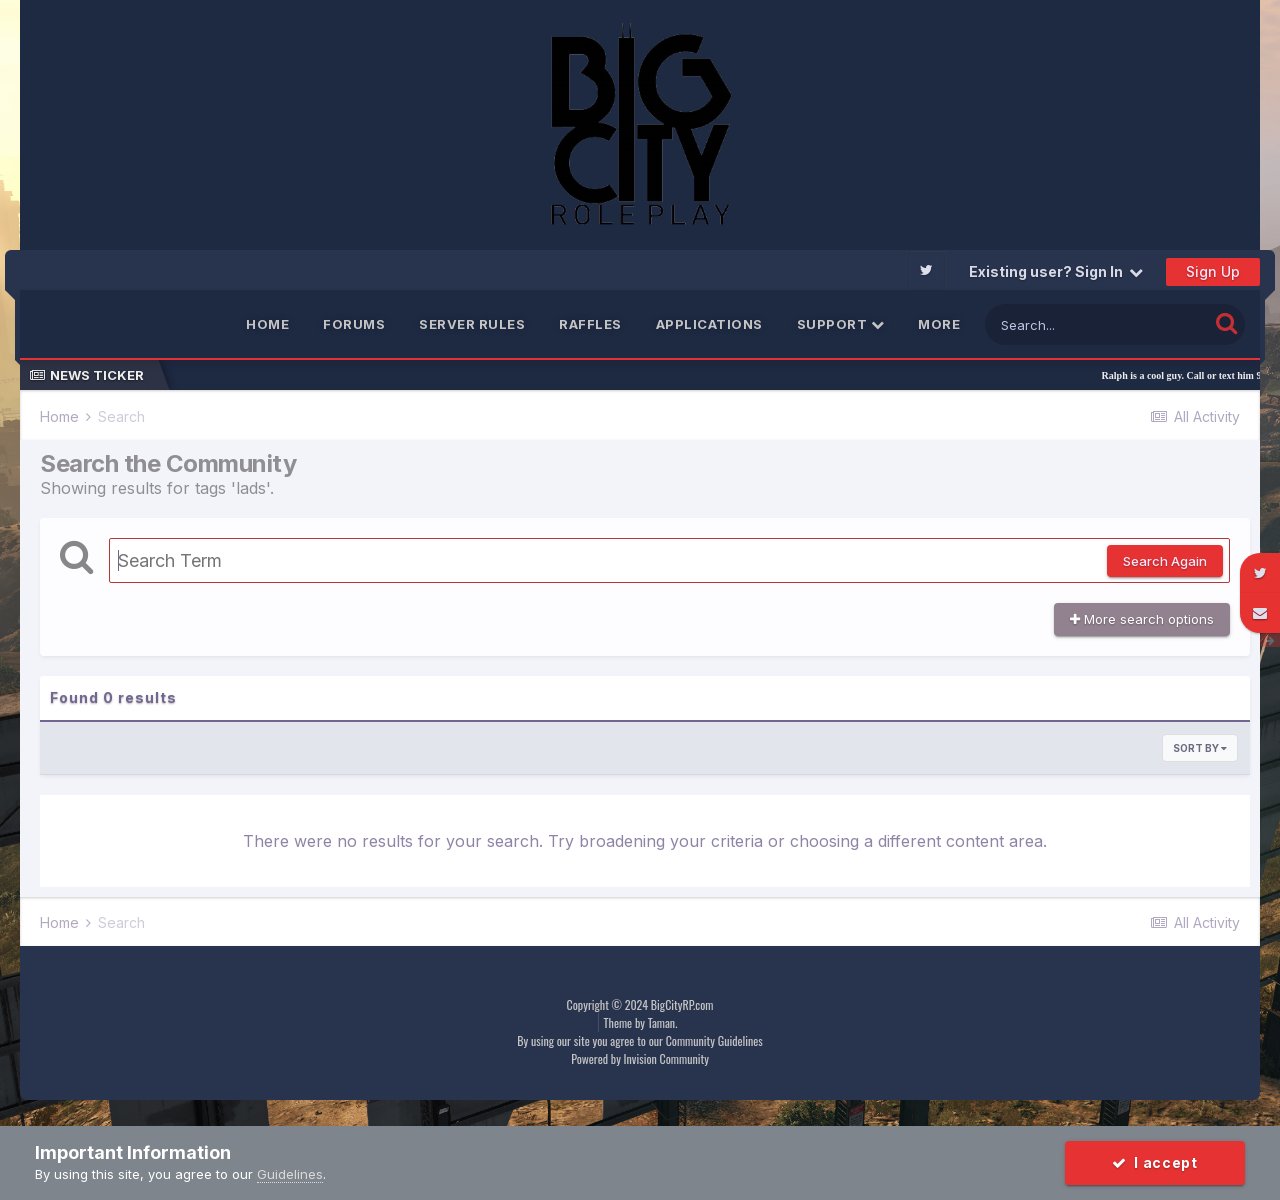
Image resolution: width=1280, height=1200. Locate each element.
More (939, 324)
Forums (354, 324)
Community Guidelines (714, 1040)
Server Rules (472, 324)
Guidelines (290, 1174)
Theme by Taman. (641, 1022)
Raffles (590, 324)
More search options (1142, 619)
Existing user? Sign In (1056, 271)
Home (267, 324)
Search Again (1165, 561)
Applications (709, 324)
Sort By (1200, 748)
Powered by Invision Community (640, 1058)
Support (841, 324)
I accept (1155, 1162)
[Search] (1096, 324)
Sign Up (1213, 271)
